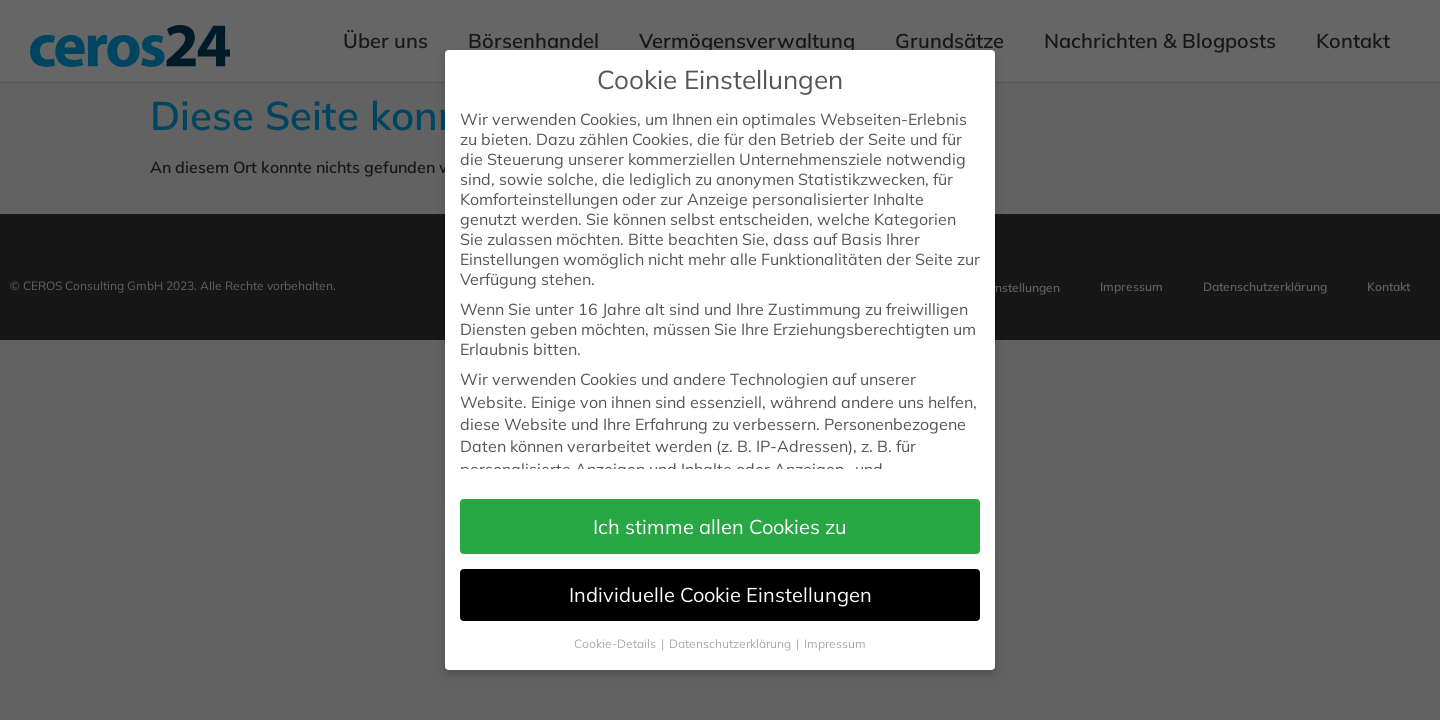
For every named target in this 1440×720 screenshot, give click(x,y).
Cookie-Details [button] (616, 628)
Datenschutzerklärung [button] (731, 628)
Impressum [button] (835, 628)
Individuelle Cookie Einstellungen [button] (720, 579)
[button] (720, 511)
